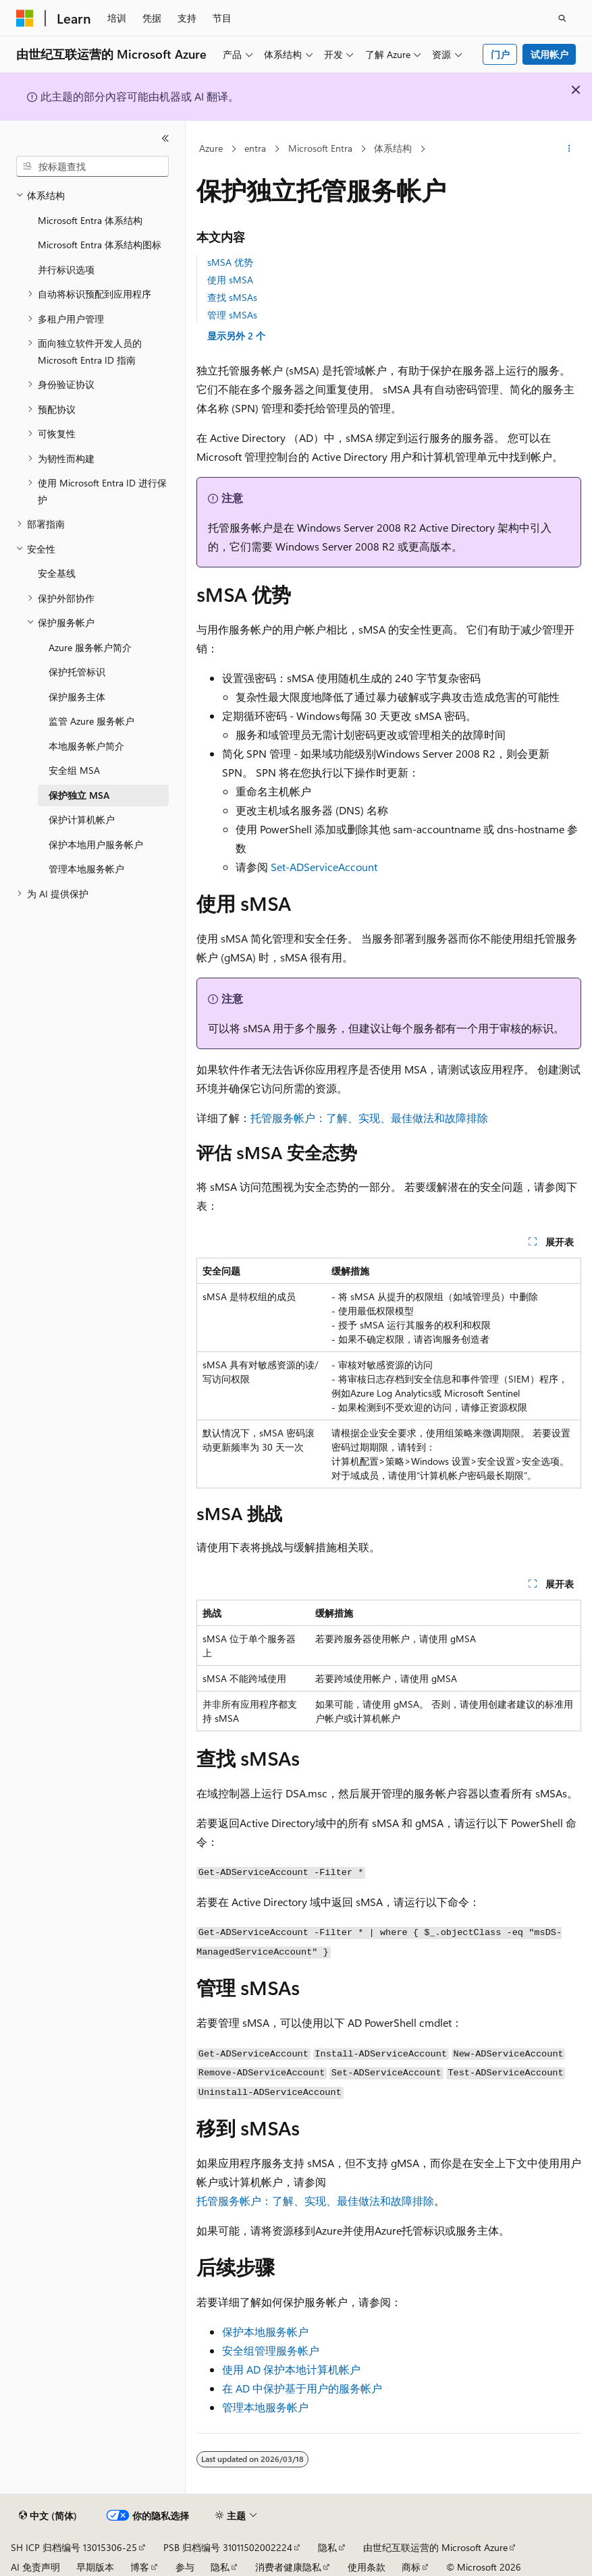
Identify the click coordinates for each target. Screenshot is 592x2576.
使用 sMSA (230, 279)
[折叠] (165, 138)
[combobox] (92, 166)
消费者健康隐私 (288, 2566)
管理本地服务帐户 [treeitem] (86, 868)
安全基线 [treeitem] (57, 573)
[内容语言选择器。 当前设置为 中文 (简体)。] (48, 2516)
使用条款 (366, 2566)
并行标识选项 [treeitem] (66, 269)
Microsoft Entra (320, 148)
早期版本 (95, 2566)
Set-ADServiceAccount (324, 867)
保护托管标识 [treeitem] (77, 671)
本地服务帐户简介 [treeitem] (86, 745)
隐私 (327, 2547)
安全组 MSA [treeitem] (74, 770)
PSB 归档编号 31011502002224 (227, 2547)
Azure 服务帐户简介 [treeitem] (90, 647)
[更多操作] (569, 149)
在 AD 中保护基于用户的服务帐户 (302, 2388)
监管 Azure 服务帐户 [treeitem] (91, 721)
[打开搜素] (562, 18)
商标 (411, 2566)
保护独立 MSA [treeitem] (79, 795)
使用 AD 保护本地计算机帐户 (291, 2369)
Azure (211, 148)
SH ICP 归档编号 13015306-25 (74, 2547)
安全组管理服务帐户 (270, 2350)
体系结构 (393, 148)
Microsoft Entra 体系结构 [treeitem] (90, 220)
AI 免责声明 (35, 2566)
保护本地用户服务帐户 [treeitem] (96, 844)
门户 (500, 54)
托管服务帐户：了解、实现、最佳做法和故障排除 (369, 1118)
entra (255, 148)
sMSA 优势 (230, 262)
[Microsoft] (25, 18)
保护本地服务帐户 (265, 2331)
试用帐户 (549, 54)
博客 (139, 2566)
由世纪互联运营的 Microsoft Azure (435, 2547)
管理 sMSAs (232, 314)
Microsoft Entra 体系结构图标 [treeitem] (99, 244)
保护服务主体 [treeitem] (77, 696)
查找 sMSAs (232, 297)
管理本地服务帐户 (265, 2407)
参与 (185, 2566)
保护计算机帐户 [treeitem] (82, 819)
